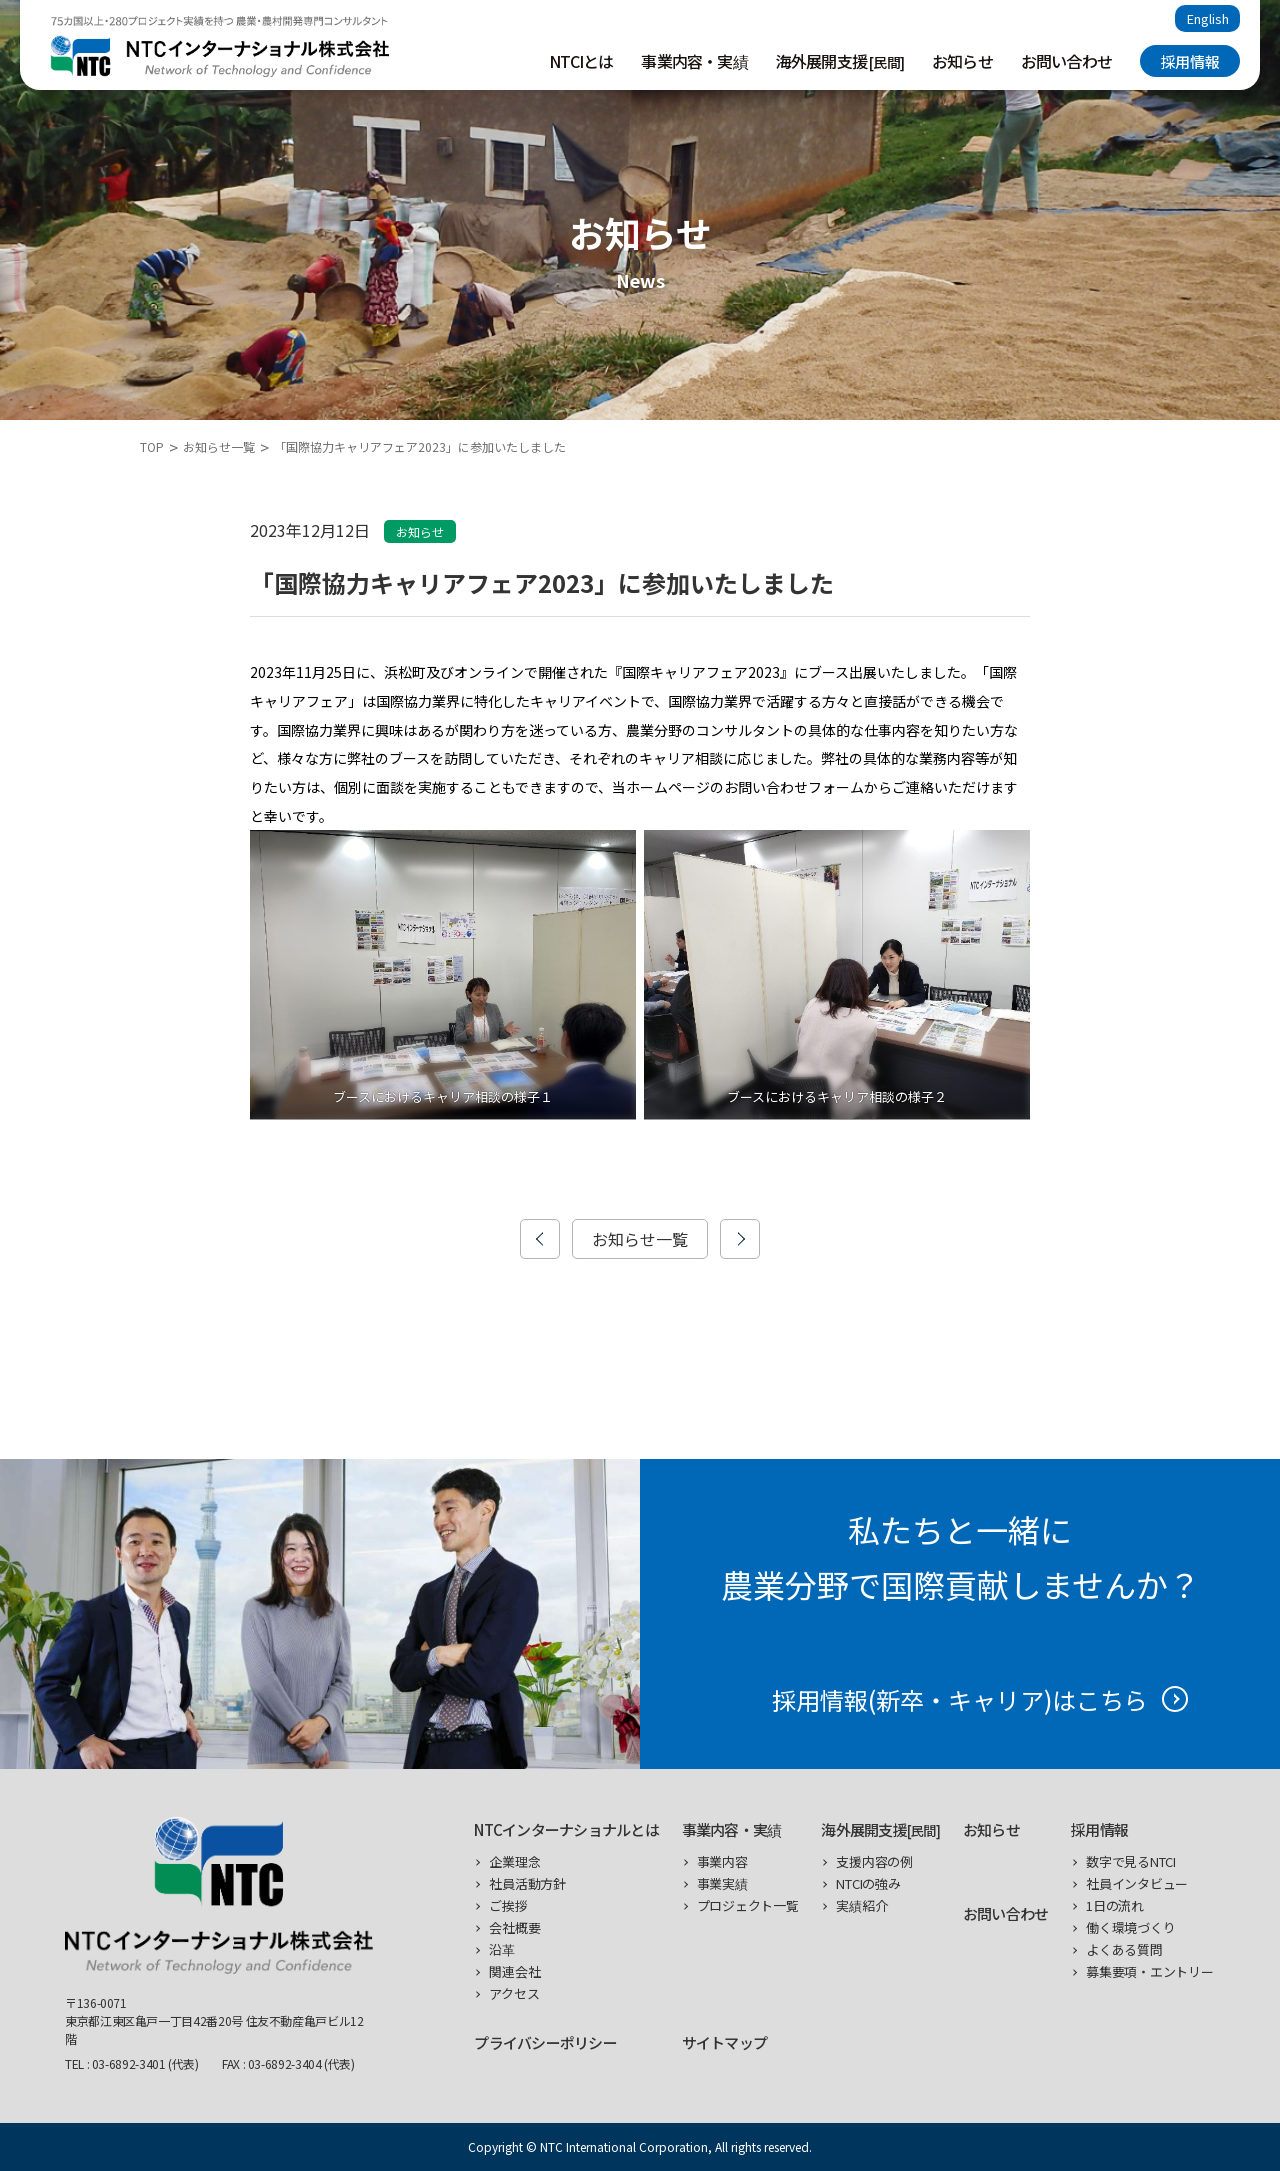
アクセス (514, 1993)
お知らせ (962, 61)
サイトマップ (725, 2042)
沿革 (501, 1949)
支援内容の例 (874, 1861)
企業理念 (514, 1861)
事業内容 (722, 1861)
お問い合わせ (1066, 61)
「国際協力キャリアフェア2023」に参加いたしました (420, 446)
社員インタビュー (1137, 1883)
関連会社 (514, 1971)
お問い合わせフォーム (794, 787)
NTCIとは (581, 61)
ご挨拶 (508, 1905)
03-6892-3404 (285, 2063)
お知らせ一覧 (219, 446)
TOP (152, 446)
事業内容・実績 (694, 61)
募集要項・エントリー (1149, 1971)
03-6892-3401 (129, 2063)
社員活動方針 (527, 1883)
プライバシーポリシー (545, 2042)
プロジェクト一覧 (748, 1905)
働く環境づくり (1130, 1927)
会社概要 (514, 1927)
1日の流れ (1115, 1905)
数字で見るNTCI (1131, 1861)
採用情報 (1190, 61)
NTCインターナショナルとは (566, 1829)
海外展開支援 (840, 61)
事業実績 (722, 1883)
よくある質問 (1124, 1949)
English (1208, 18)
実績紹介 (861, 1905)
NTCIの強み (868, 1883)
